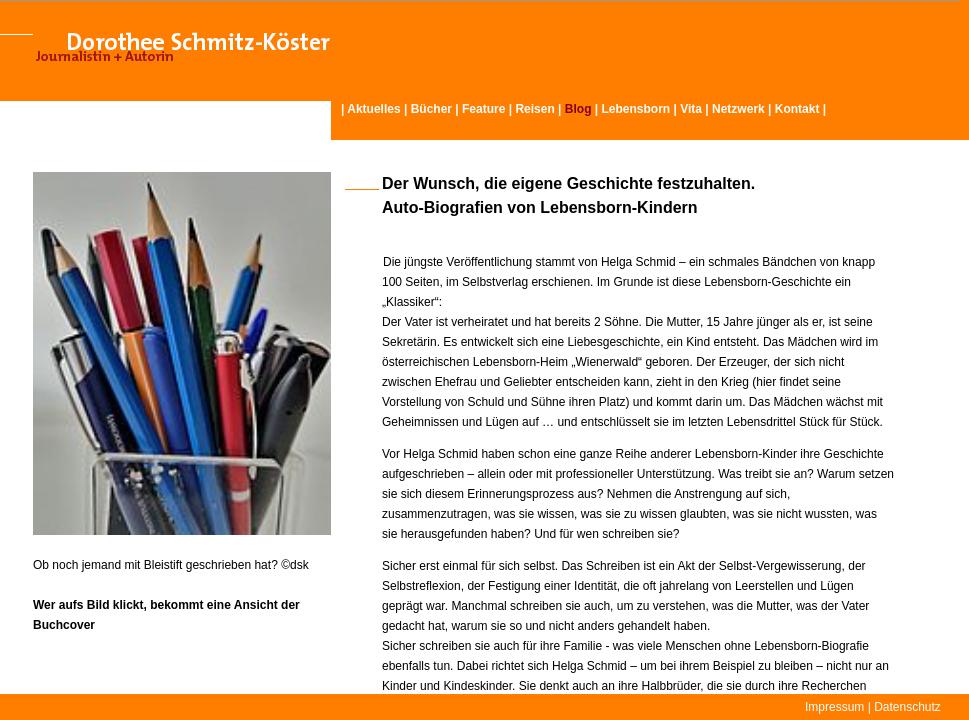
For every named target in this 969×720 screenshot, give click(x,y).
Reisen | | (558, 109)
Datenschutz (907, 707)
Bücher (431, 109)
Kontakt (797, 109)
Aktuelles (373, 109)
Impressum (834, 707)
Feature (483, 109)
